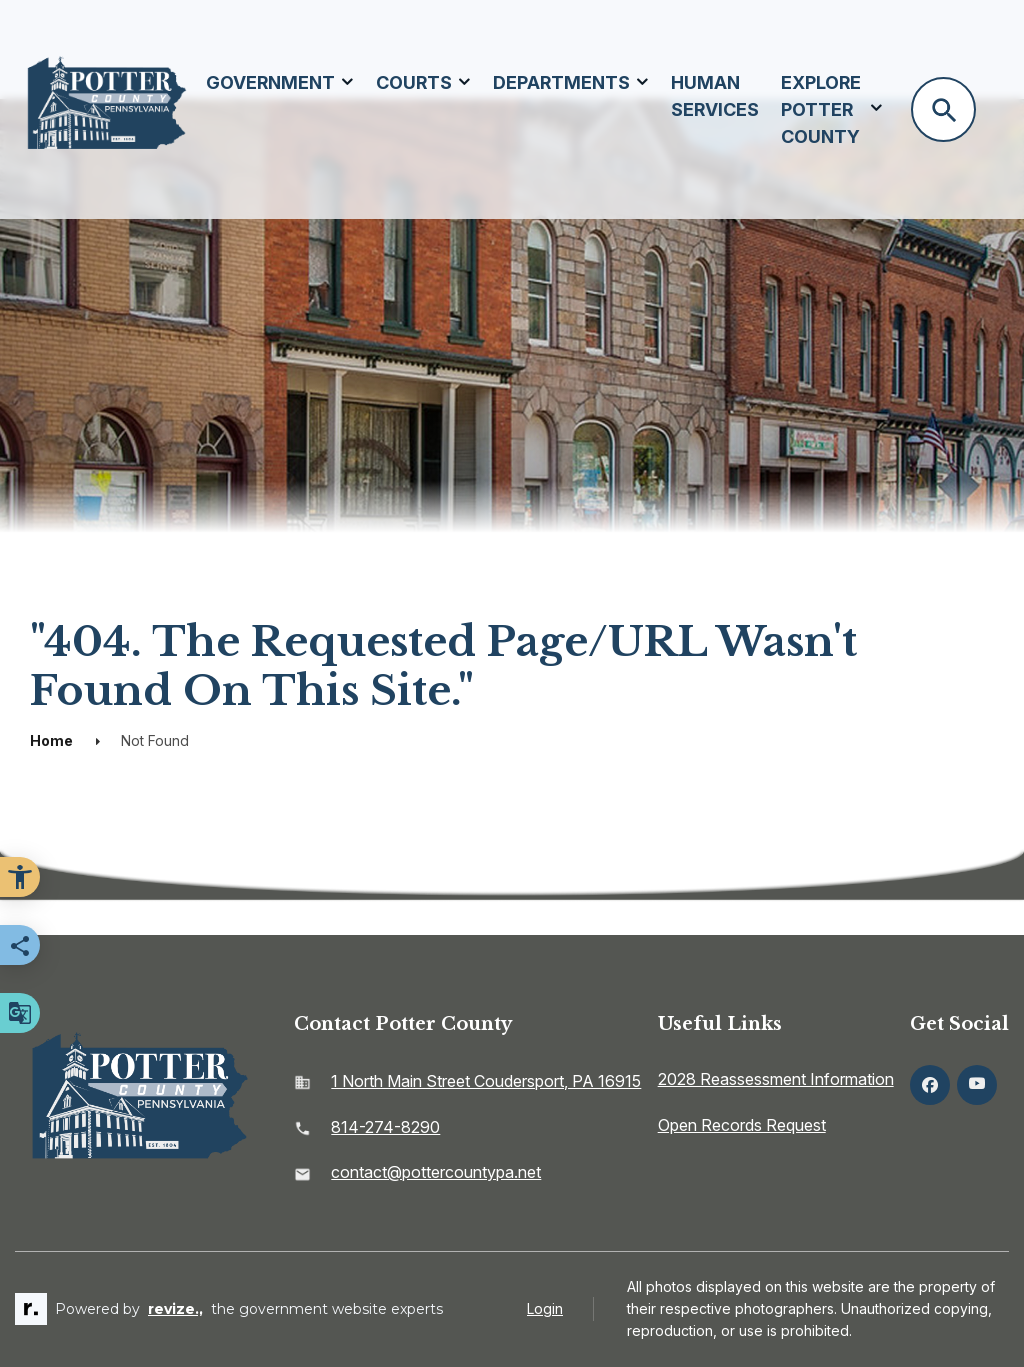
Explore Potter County (821, 109)
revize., (175, 1309)
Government (270, 82)
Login (545, 1308)
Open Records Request (742, 1125)
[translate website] (20, 1013)
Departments (561, 82)
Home (51, 740)
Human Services (715, 96)
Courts (414, 82)
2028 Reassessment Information (776, 1079)
